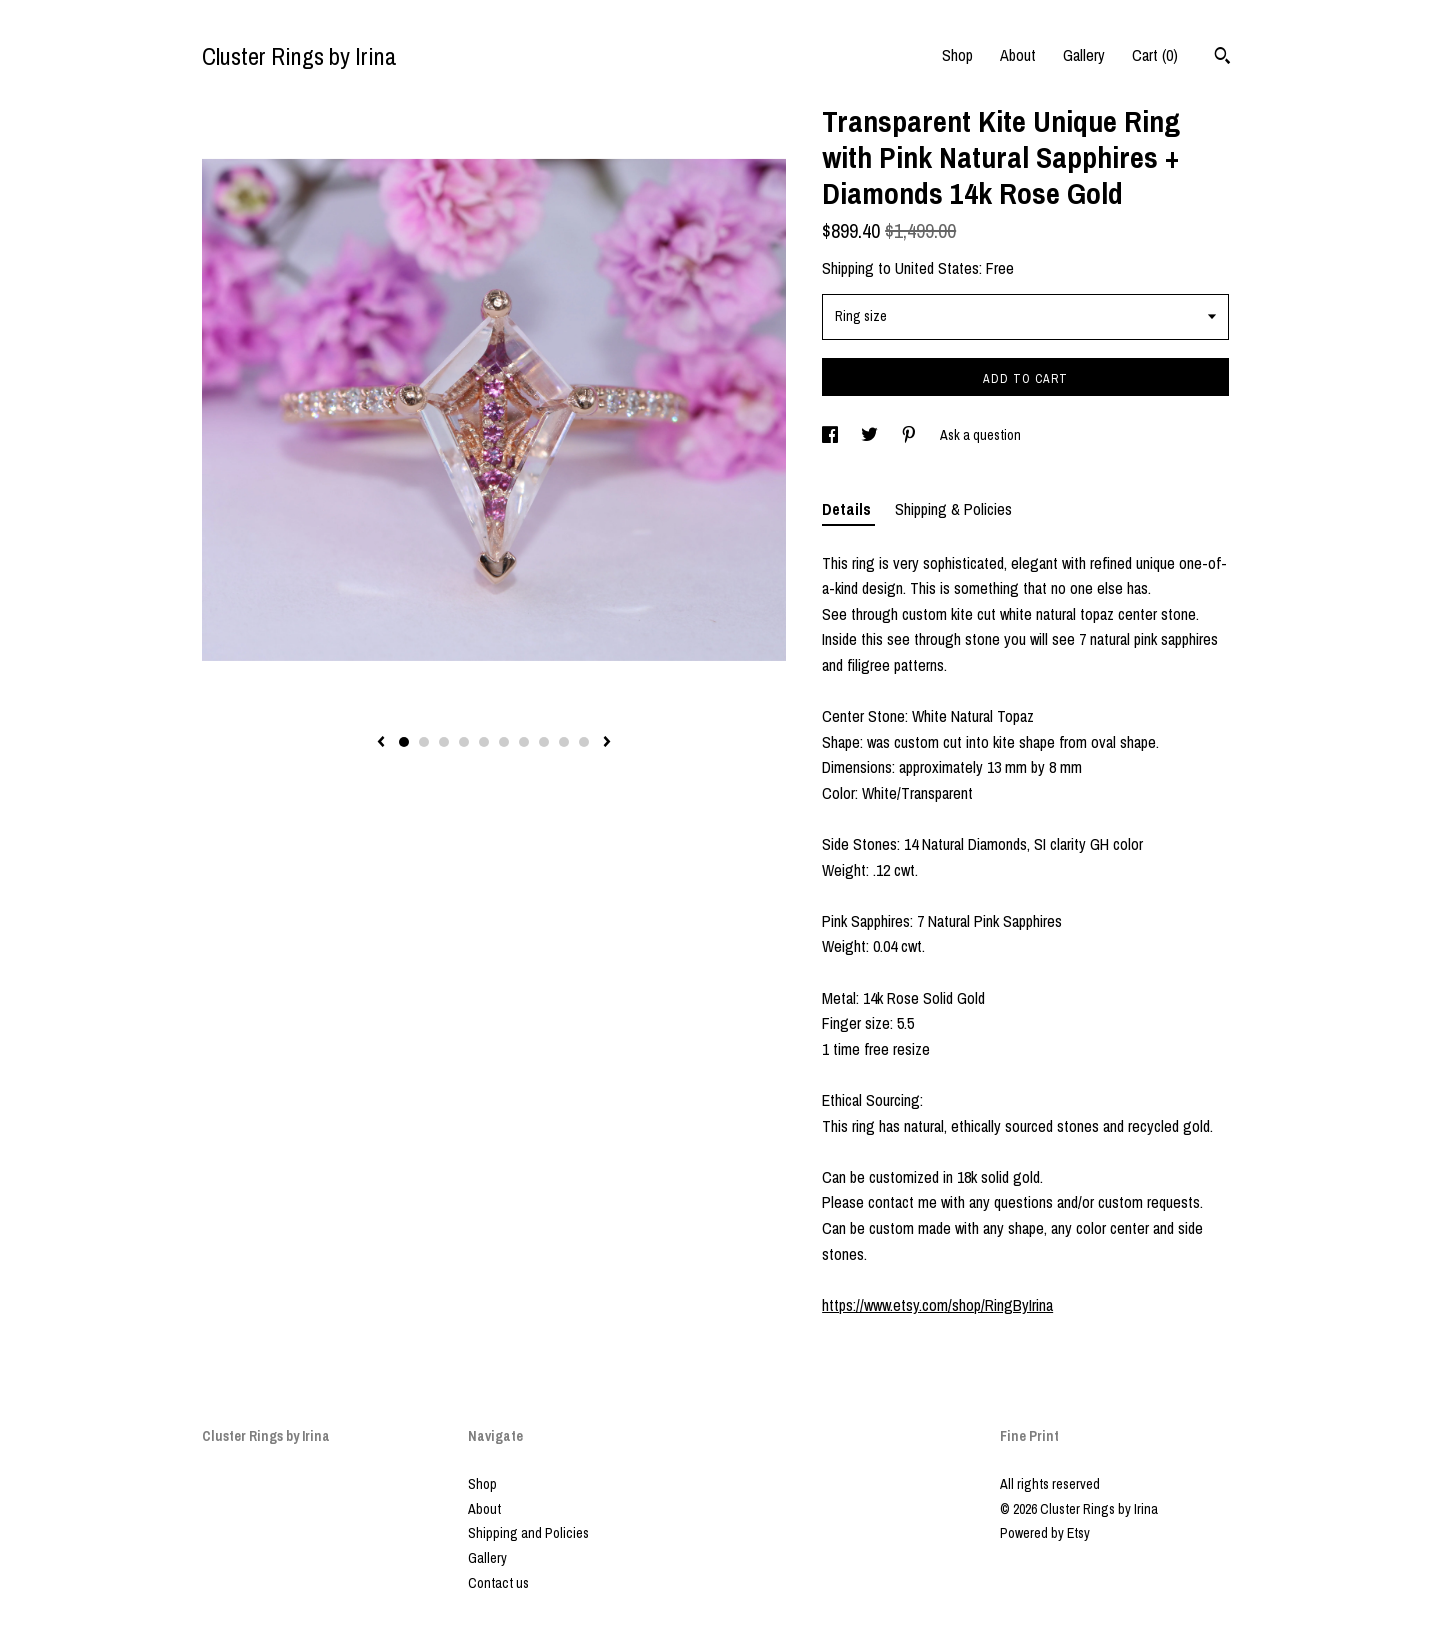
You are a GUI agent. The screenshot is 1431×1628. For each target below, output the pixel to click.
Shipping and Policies (528, 1533)
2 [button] (424, 742)
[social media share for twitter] (871, 435)
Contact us (498, 1583)
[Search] (1222, 58)
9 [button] (564, 742)
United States (937, 268)
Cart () (1155, 55)
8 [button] (544, 742)
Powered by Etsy (1045, 1533)
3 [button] (444, 742)
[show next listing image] (607, 743)
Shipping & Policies (953, 509)
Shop (957, 55)
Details (848, 509)
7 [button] (524, 742)
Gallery (1084, 55)
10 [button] (584, 742)
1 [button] (404, 742)
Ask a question (980, 435)
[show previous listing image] (381, 743)
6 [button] (504, 742)
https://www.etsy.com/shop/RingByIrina (937, 1305)
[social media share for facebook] (831, 435)
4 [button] (464, 742)
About (1018, 55)
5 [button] (484, 742)
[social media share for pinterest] (910, 435)
